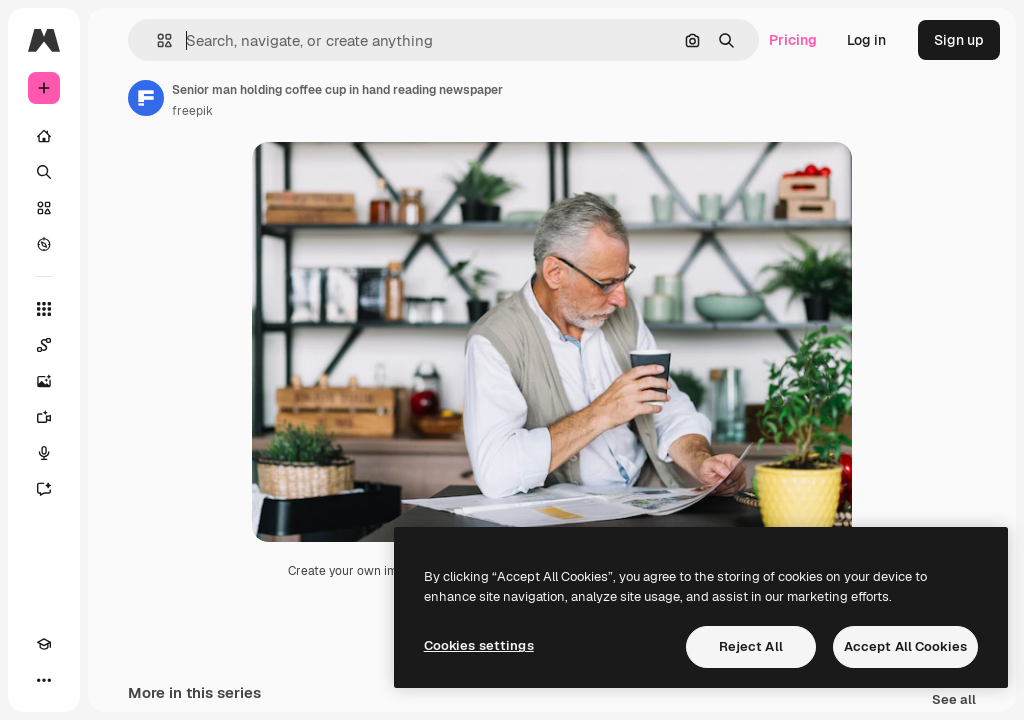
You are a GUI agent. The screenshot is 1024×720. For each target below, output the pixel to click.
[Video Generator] (44, 417)
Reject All (751, 646)
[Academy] (44, 644)
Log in (866, 40)
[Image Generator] (44, 381)
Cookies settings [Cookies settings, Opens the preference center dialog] (479, 645)
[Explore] (44, 244)
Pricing (793, 40)
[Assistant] (44, 489)
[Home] (44, 136)
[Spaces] (44, 345)
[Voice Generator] (44, 453)
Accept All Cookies (905, 646)
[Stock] (44, 208)
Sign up (959, 40)
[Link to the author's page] (146, 98)
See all (954, 700)
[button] (156, 40)
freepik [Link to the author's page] (192, 111)
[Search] (44, 172)
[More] (44, 680)
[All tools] (44, 309)
